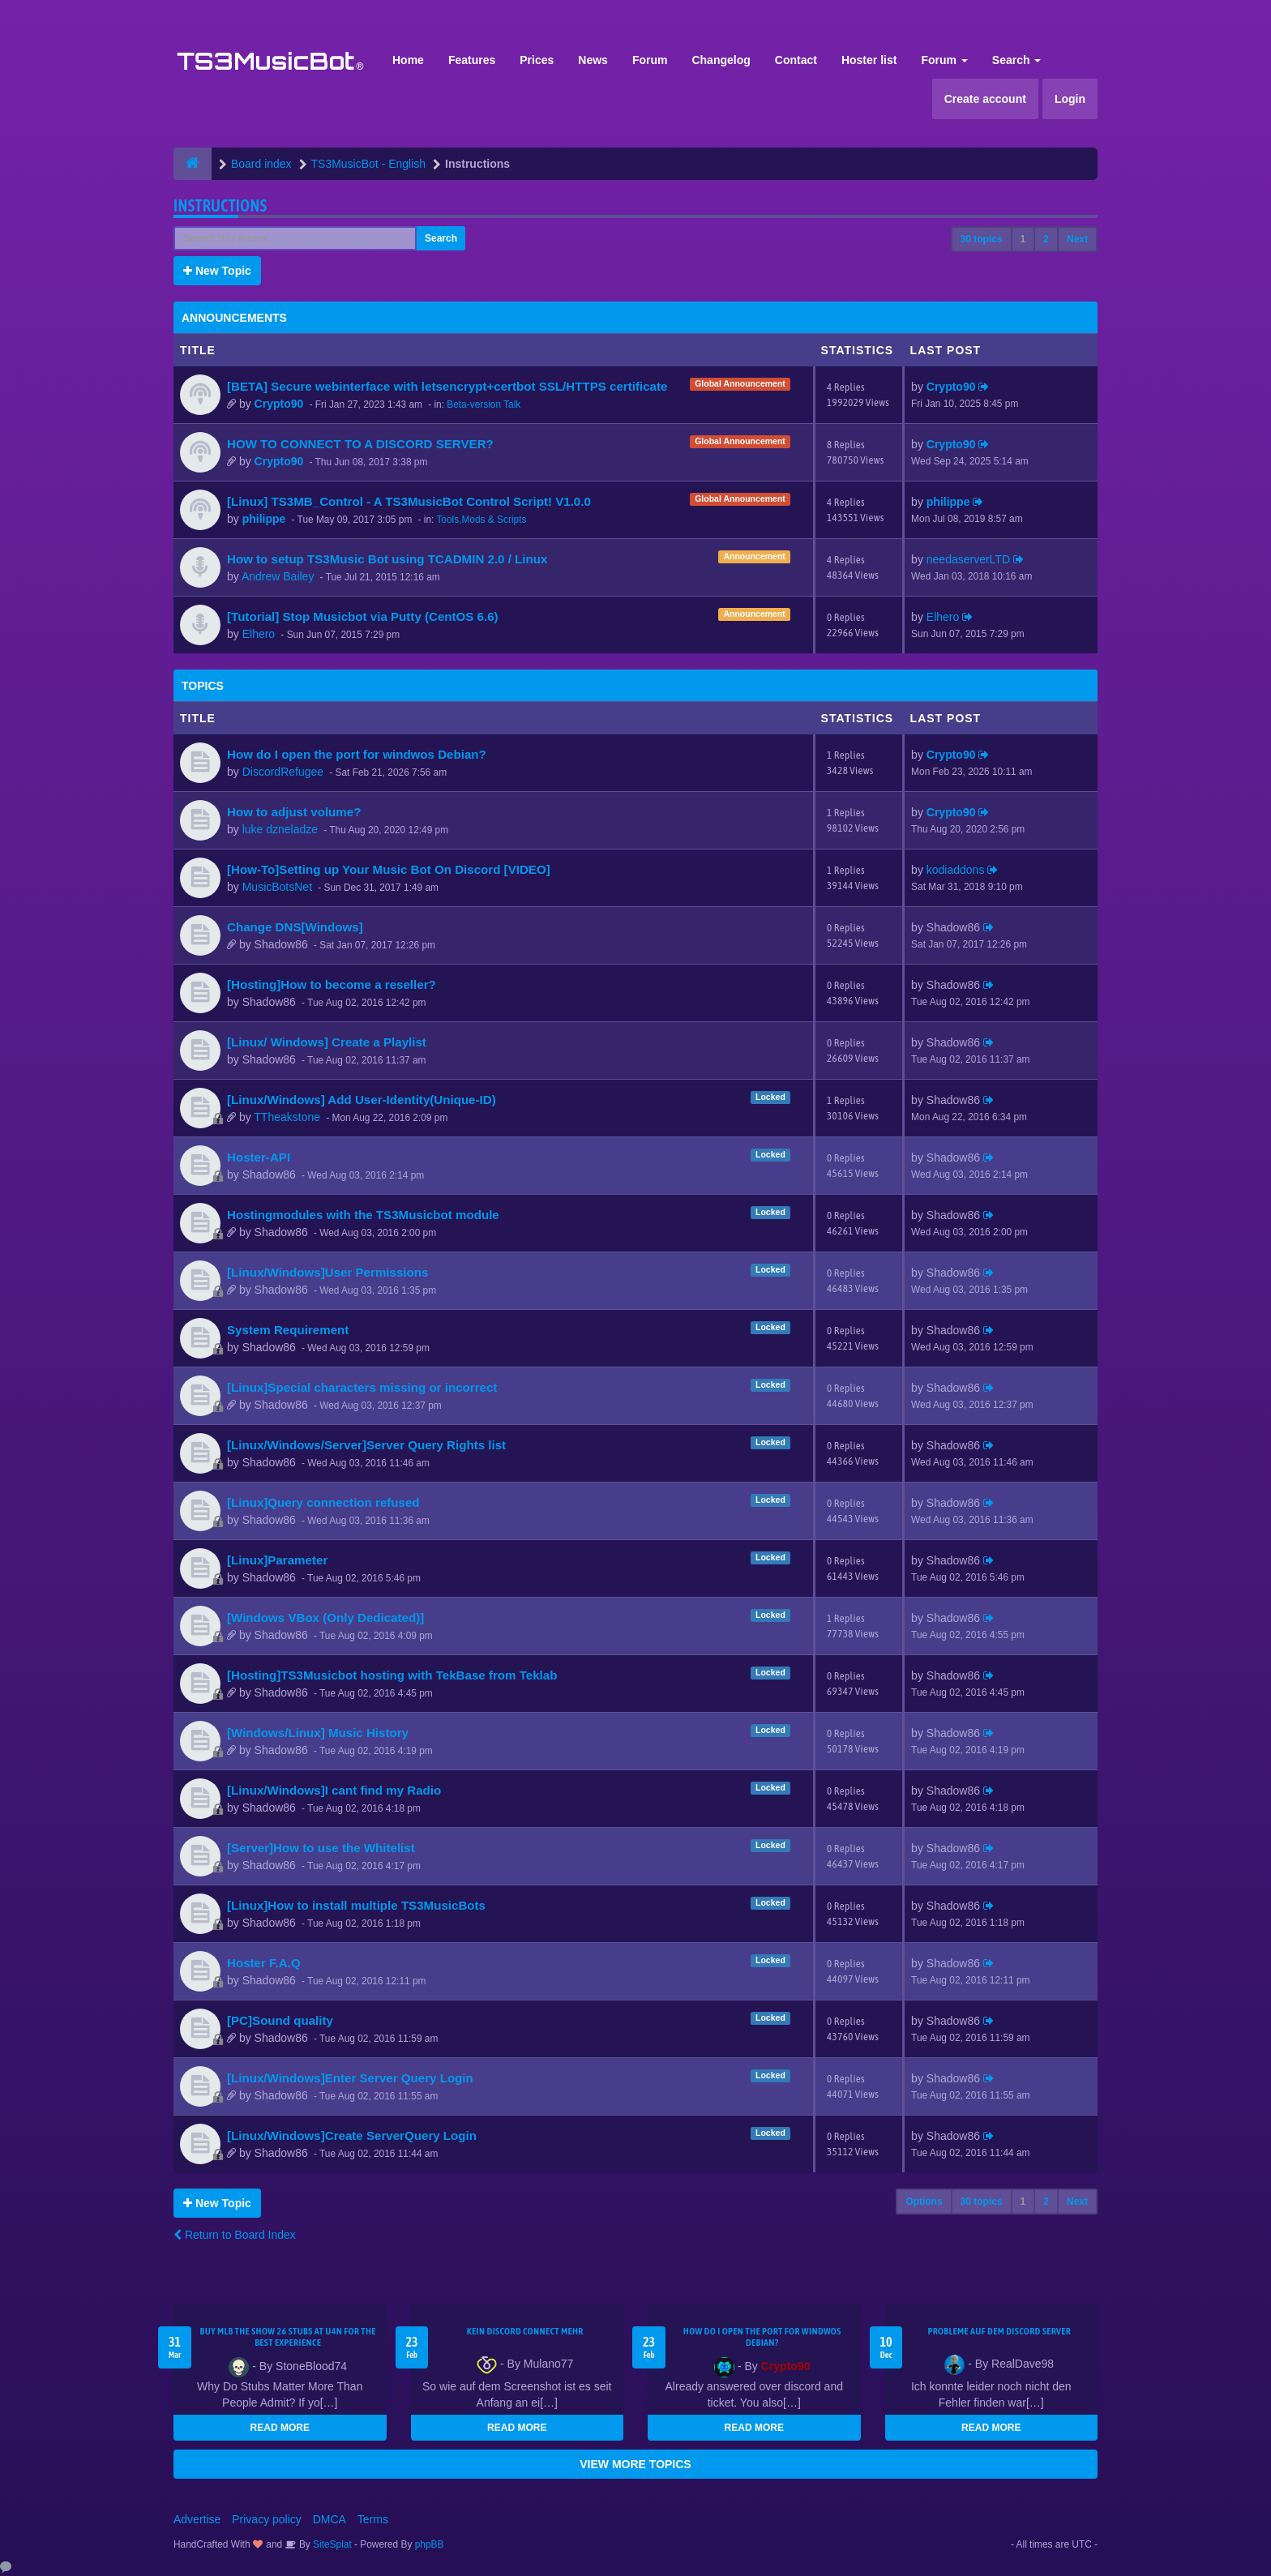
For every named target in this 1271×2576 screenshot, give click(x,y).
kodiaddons (956, 869)
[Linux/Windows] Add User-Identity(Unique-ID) (361, 1099)
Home (408, 59)
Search (1017, 59)
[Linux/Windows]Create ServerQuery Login (352, 2135)
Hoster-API (258, 1157)
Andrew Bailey (278, 576)
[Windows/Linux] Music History (318, 1732)
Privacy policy (267, 2519)
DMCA (329, 2519)
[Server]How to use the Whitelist (321, 1848)
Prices (537, 59)
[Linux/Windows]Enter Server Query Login (350, 2078)
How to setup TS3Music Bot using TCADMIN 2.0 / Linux (387, 559)
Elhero (258, 633)
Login (1070, 98)
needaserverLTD (968, 559)
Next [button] (1077, 239)
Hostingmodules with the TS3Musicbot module (363, 1215)
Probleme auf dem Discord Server (999, 2331)
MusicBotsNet (277, 886)
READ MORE (280, 2427)
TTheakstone (287, 1116)
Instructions (220, 205)
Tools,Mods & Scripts (481, 519)
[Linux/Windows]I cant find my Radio (334, 1790)
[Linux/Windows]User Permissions (327, 1272)
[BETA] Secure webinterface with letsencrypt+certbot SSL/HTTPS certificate (447, 386)
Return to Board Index (234, 2234)
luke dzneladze (280, 829)
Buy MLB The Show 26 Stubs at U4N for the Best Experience (288, 2337)
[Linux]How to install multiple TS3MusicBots (356, 1905)
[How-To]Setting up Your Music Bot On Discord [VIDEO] (388, 869)
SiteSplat (331, 2544)
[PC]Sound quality (280, 2020)
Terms (372, 2519)
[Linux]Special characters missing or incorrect (362, 1387)
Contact (796, 59)
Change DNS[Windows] (295, 927)
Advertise (196, 2519)
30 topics (982, 239)
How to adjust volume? (294, 812)
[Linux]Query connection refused (323, 1502)
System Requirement (288, 1330)
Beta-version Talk (483, 404)
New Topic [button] (217, 270)
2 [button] (1046, 239)
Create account (985, 98)
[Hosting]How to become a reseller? (331, 984)
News (593, 59)
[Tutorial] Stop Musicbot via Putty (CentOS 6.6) (363, 616)
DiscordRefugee (282, 771)
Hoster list (869, 59)
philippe (264, 518)
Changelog (720, 59)
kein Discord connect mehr (525, 2331)
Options (923, 2201)
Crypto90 (279, 403)
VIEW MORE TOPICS (635, 2464)
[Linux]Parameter (277, 1560)
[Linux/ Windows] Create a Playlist (326, 1042)
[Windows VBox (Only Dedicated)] (325, 1617)
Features (471, 59)
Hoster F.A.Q (264, 1963)
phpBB (429, 2544)
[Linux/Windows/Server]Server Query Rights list (366, 1445)
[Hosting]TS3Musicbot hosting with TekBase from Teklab (392, 1675)
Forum (650, 59)
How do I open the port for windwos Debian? (356, 754)
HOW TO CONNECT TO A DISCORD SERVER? (360, 444)
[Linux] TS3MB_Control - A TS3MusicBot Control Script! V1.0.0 (409, 501)
